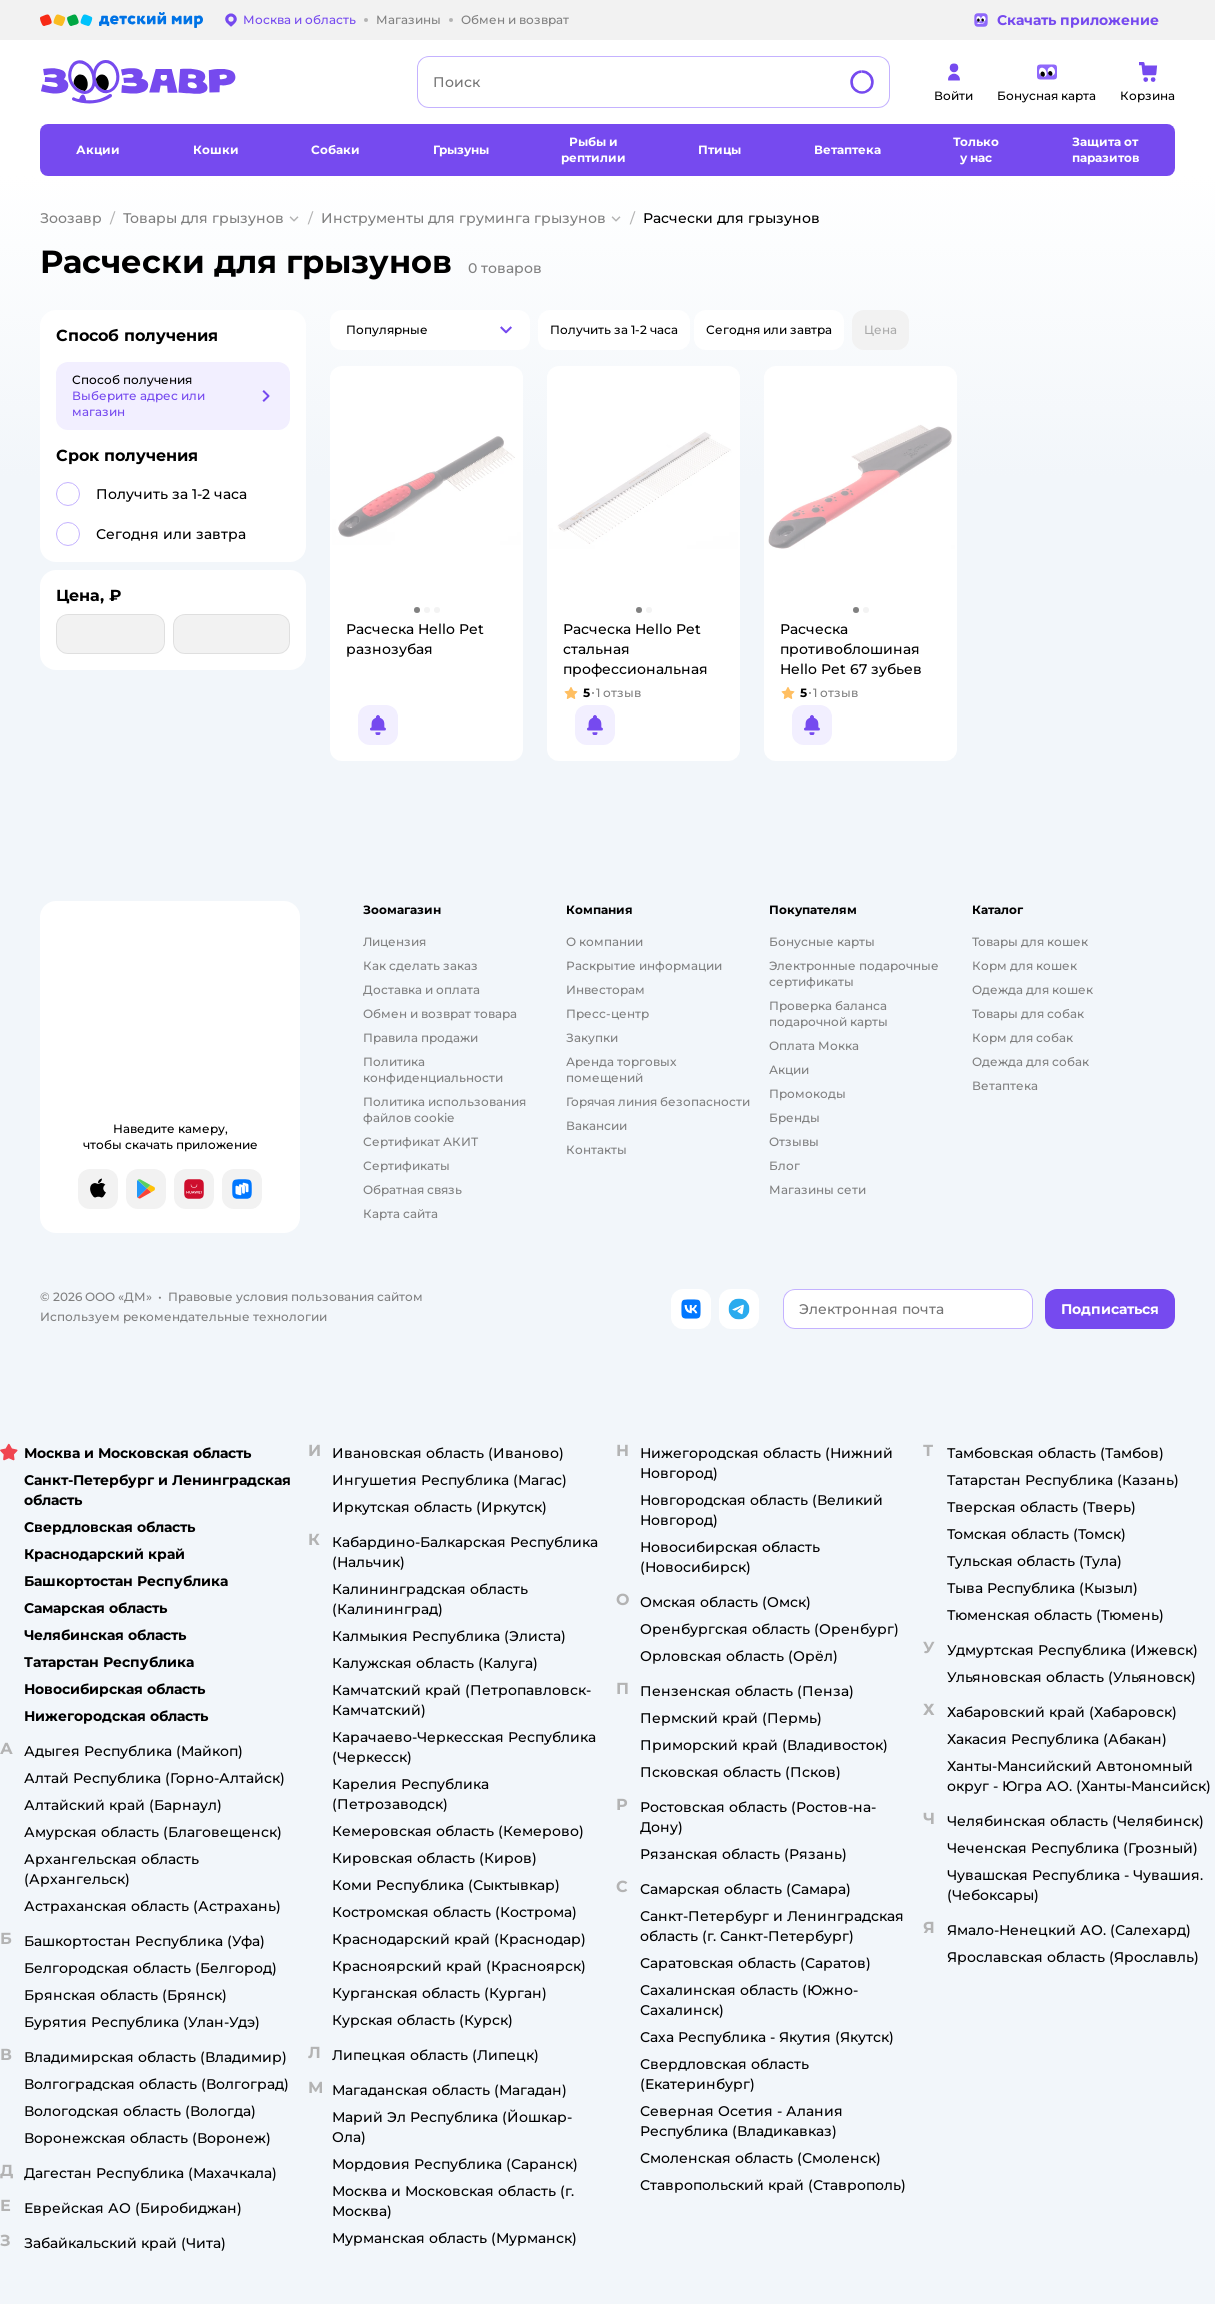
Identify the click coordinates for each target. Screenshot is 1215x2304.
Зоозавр (71, 218)
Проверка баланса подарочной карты (828, 1013)
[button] (430, 330)
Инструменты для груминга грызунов (463, 218)
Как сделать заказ (420, 965)
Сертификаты (406, 1165)
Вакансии (596, 1125)
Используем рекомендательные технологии (183, 1316)
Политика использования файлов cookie (444, 1109)
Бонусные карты (822, 941)
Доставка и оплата (421, 989)
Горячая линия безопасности (658, 1101)
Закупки (592, 1037)
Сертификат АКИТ (420, 1141)
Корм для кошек (1024, 965)
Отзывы (794, 1141)
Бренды (794, 1117)
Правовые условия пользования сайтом (295, 1296)
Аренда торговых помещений (621, 1069)
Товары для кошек (1030, 941)
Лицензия (394, 941)
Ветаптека (1005, 1085)
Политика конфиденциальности (433, 1069)
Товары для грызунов (203, 218)
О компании (604, 941)
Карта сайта (400, 1213)
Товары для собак (1028, 1013)
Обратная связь (412, 1189)
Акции (789, 1069)
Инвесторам (605, 989)
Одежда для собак (1030, 1061)
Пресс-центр (607, 1013)
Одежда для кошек (1032, 989)
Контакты (596, 1149)
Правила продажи (420, 1037)
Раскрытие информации (644, 965)
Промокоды (807, 1093)
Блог (784, 1165)
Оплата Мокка (814, 1045)
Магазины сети (817, 1189)
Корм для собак (1022, 1037)
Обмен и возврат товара (440, 1013)
